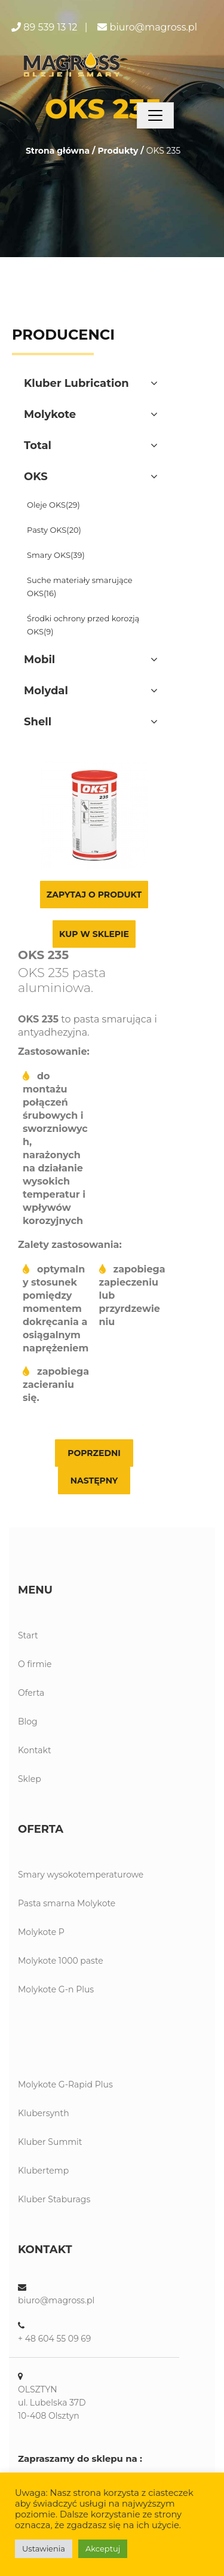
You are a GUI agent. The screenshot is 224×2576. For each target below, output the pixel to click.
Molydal (46, 690)
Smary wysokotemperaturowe (80, 1874)
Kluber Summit (50, 2142)
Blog (28, 1721)
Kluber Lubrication (76, 383)
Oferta (31, 1692)
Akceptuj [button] (102, 2548)
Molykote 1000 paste (60, 1960)
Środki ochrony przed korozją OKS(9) (83, 625)
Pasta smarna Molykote (66, 1903)
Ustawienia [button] (43, 2548)
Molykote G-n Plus (56, 1989)
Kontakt (34, 1750)
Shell (37, 721)
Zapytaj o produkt (94, 894)
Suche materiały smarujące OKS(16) (80, 586)
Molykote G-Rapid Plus (65, 2084)
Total (37, 445)
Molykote (50, 414)
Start (28, 1635)
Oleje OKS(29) (53, 504)
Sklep (29, 1779)
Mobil (39, 659)
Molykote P (41, 1932)
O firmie (35, 1664)
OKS (36, 476)
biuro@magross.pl (153, 27)
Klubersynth (43, 2113)
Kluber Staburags (54, 2199)
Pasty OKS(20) (54, 530)
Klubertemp (43, 2170)
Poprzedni (94, 1453)
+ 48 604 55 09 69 (54, 2338)
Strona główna (58, 150)
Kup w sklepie (94, 934)
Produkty (117, 150)
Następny (94, 1480)
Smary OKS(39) (56, 555)
